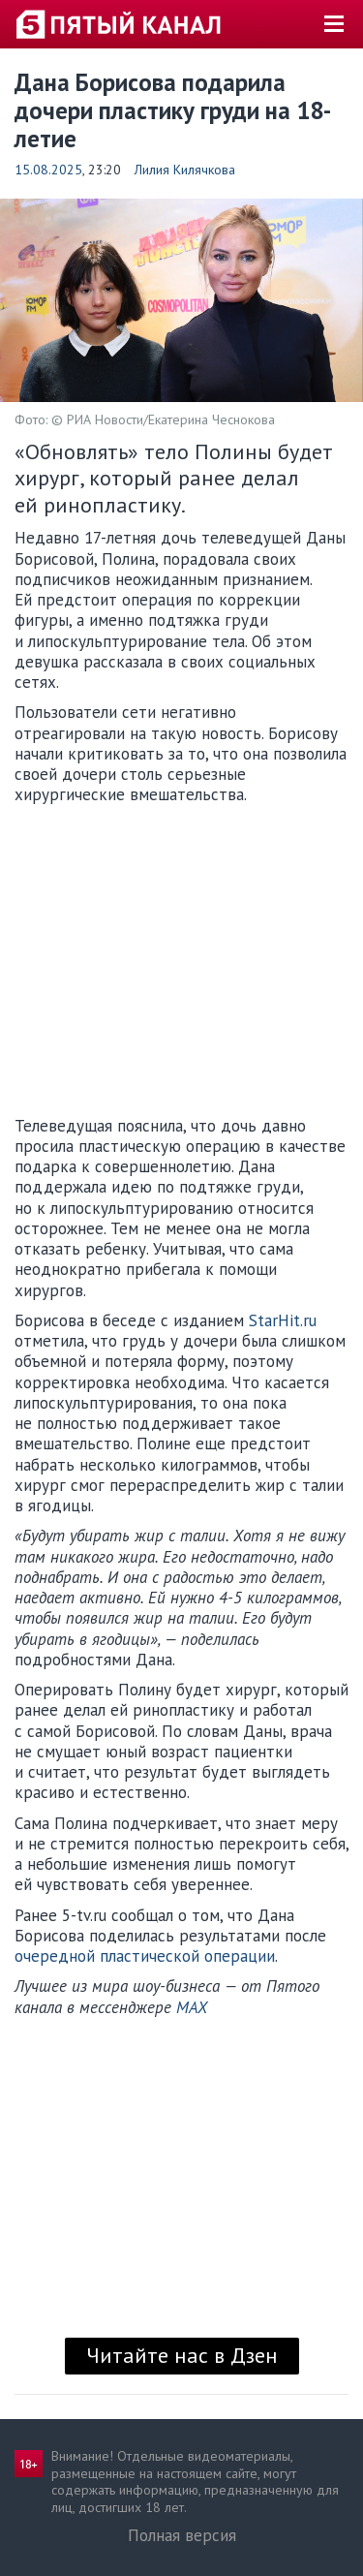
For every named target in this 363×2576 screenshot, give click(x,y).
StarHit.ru (283, 1320)
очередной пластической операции (145, 1956)
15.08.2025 (48, 169)
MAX (191, 2007)
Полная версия (182, 2535)
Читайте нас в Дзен (182, 2355)
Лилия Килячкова (185, 169)
